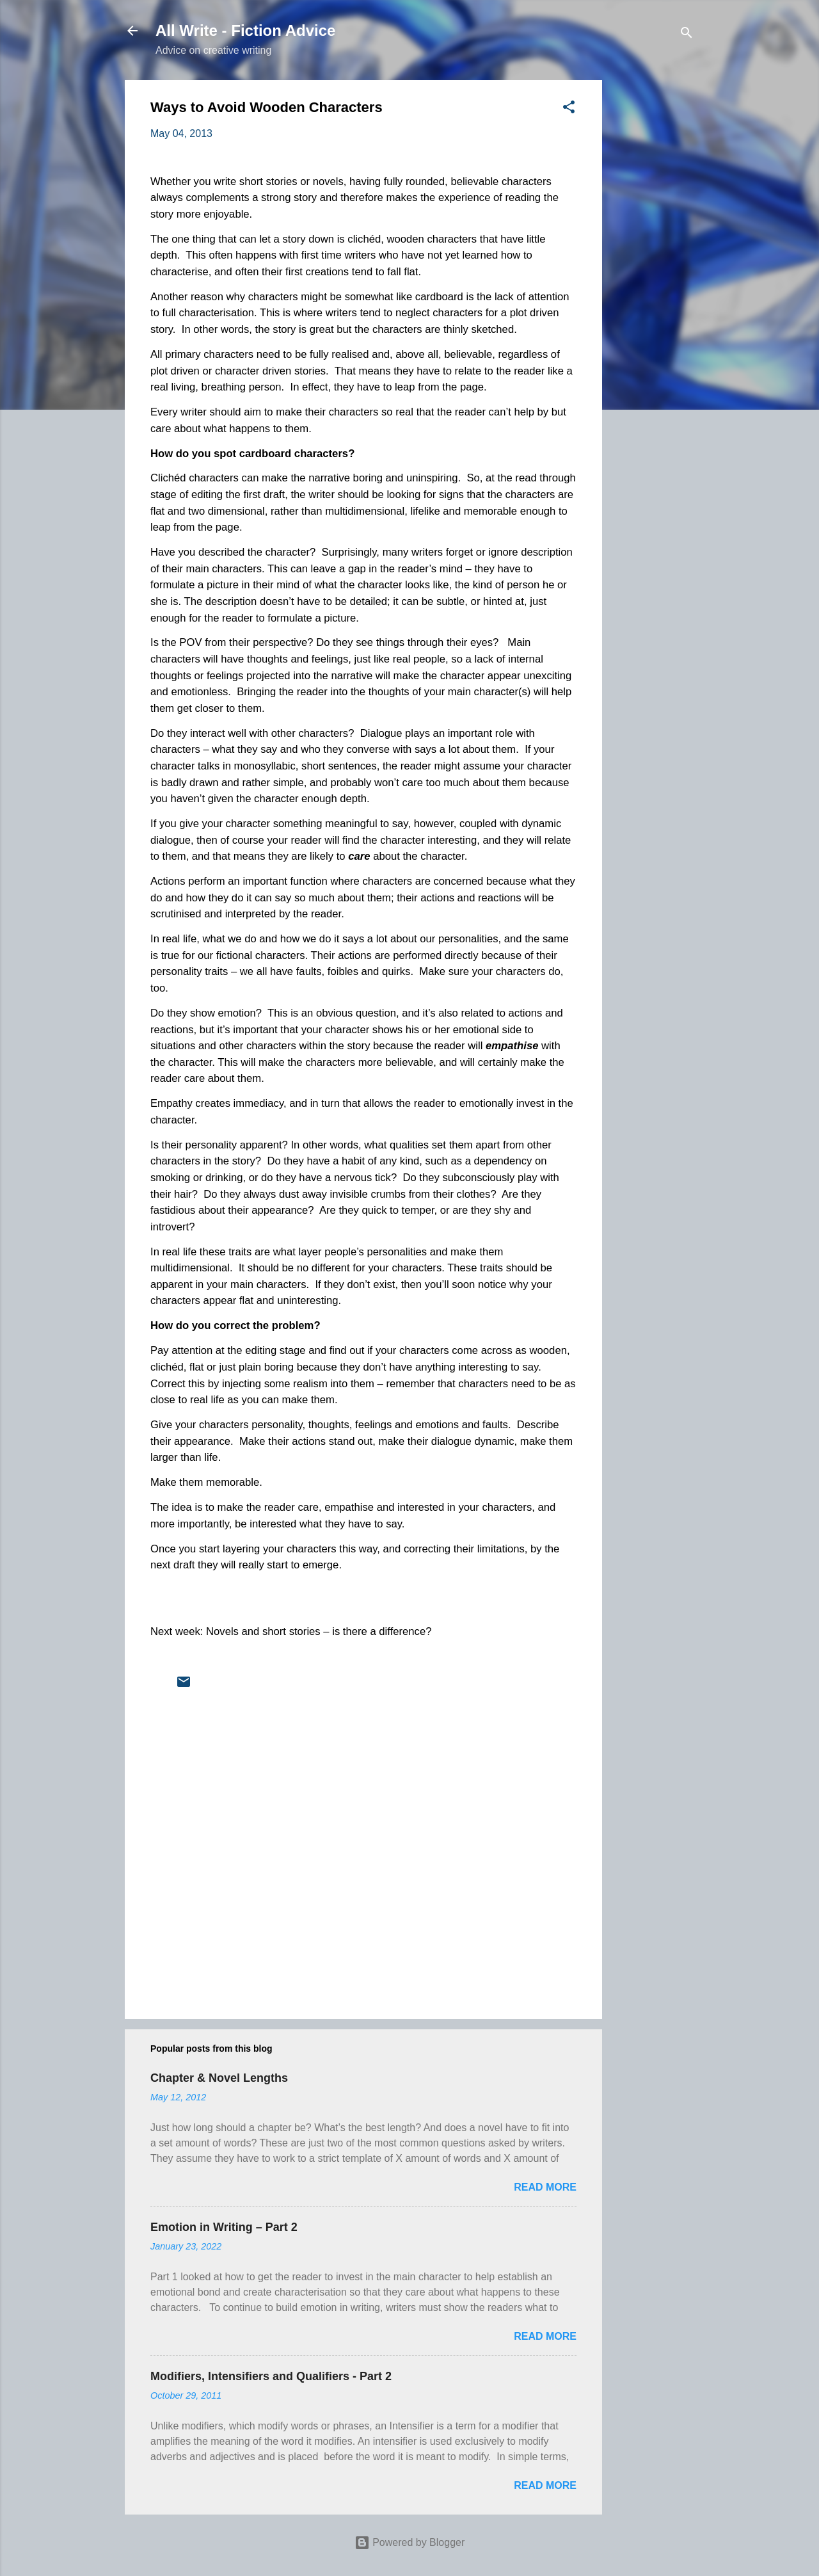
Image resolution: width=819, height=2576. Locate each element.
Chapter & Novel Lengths (219, 2078)
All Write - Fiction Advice (245, 30)
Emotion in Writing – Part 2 (224, 2227)
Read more (545, 2187)
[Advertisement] (653, 272)
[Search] (686, 34)
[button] (568, 109)
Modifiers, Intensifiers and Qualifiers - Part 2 (271, 2376)
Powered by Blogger (409, 2542)
